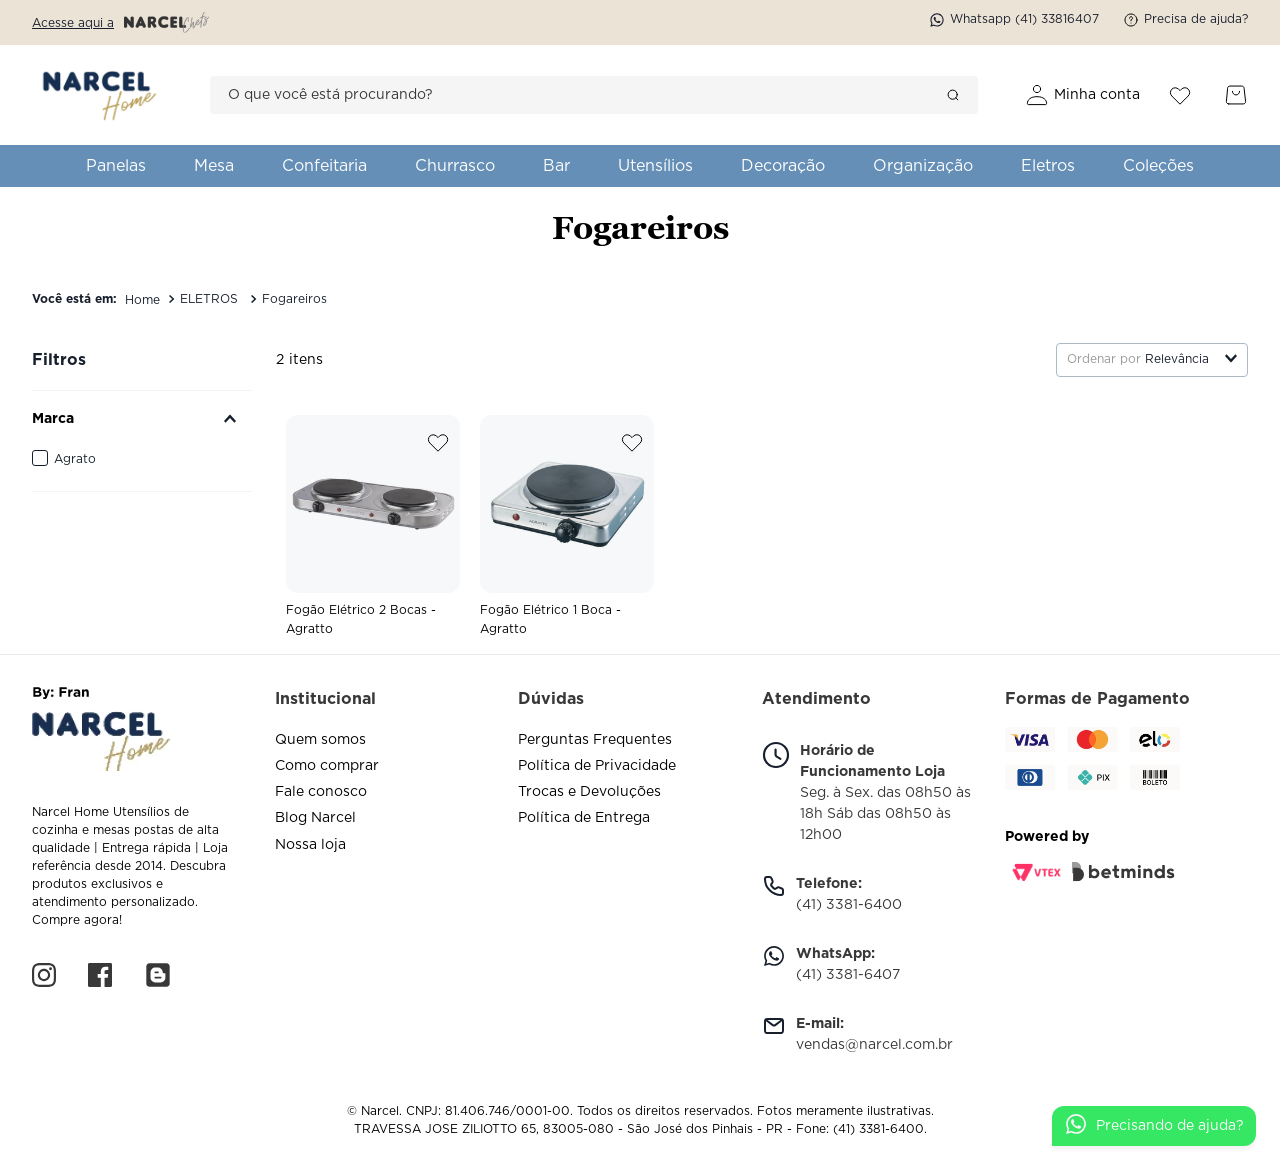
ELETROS (209, 299)
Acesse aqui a (120, 22)
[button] (142, 419)
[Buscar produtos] (953, 95)
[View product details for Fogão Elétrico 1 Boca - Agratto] (567, 531)
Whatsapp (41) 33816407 (1014, 20)
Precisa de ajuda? (1185, 20)
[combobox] (594, 95)
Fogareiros (294, 299)
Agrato (75, 459)
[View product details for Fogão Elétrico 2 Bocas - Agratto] (373, 531)
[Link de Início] (142, 300)
